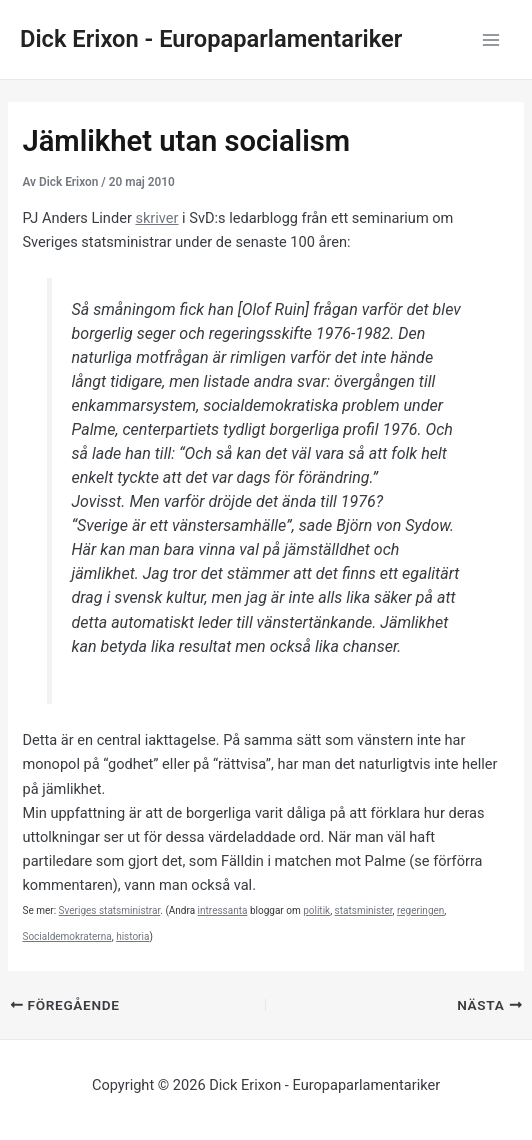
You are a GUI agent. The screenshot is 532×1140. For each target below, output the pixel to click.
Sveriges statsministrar (110, 910)
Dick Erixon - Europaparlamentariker (211, 39)
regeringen (420, 910)
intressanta (223, 910)
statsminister (364, 910)
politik (316, 910)
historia (132, 936)
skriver (156, 218)
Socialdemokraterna (66, 936)
